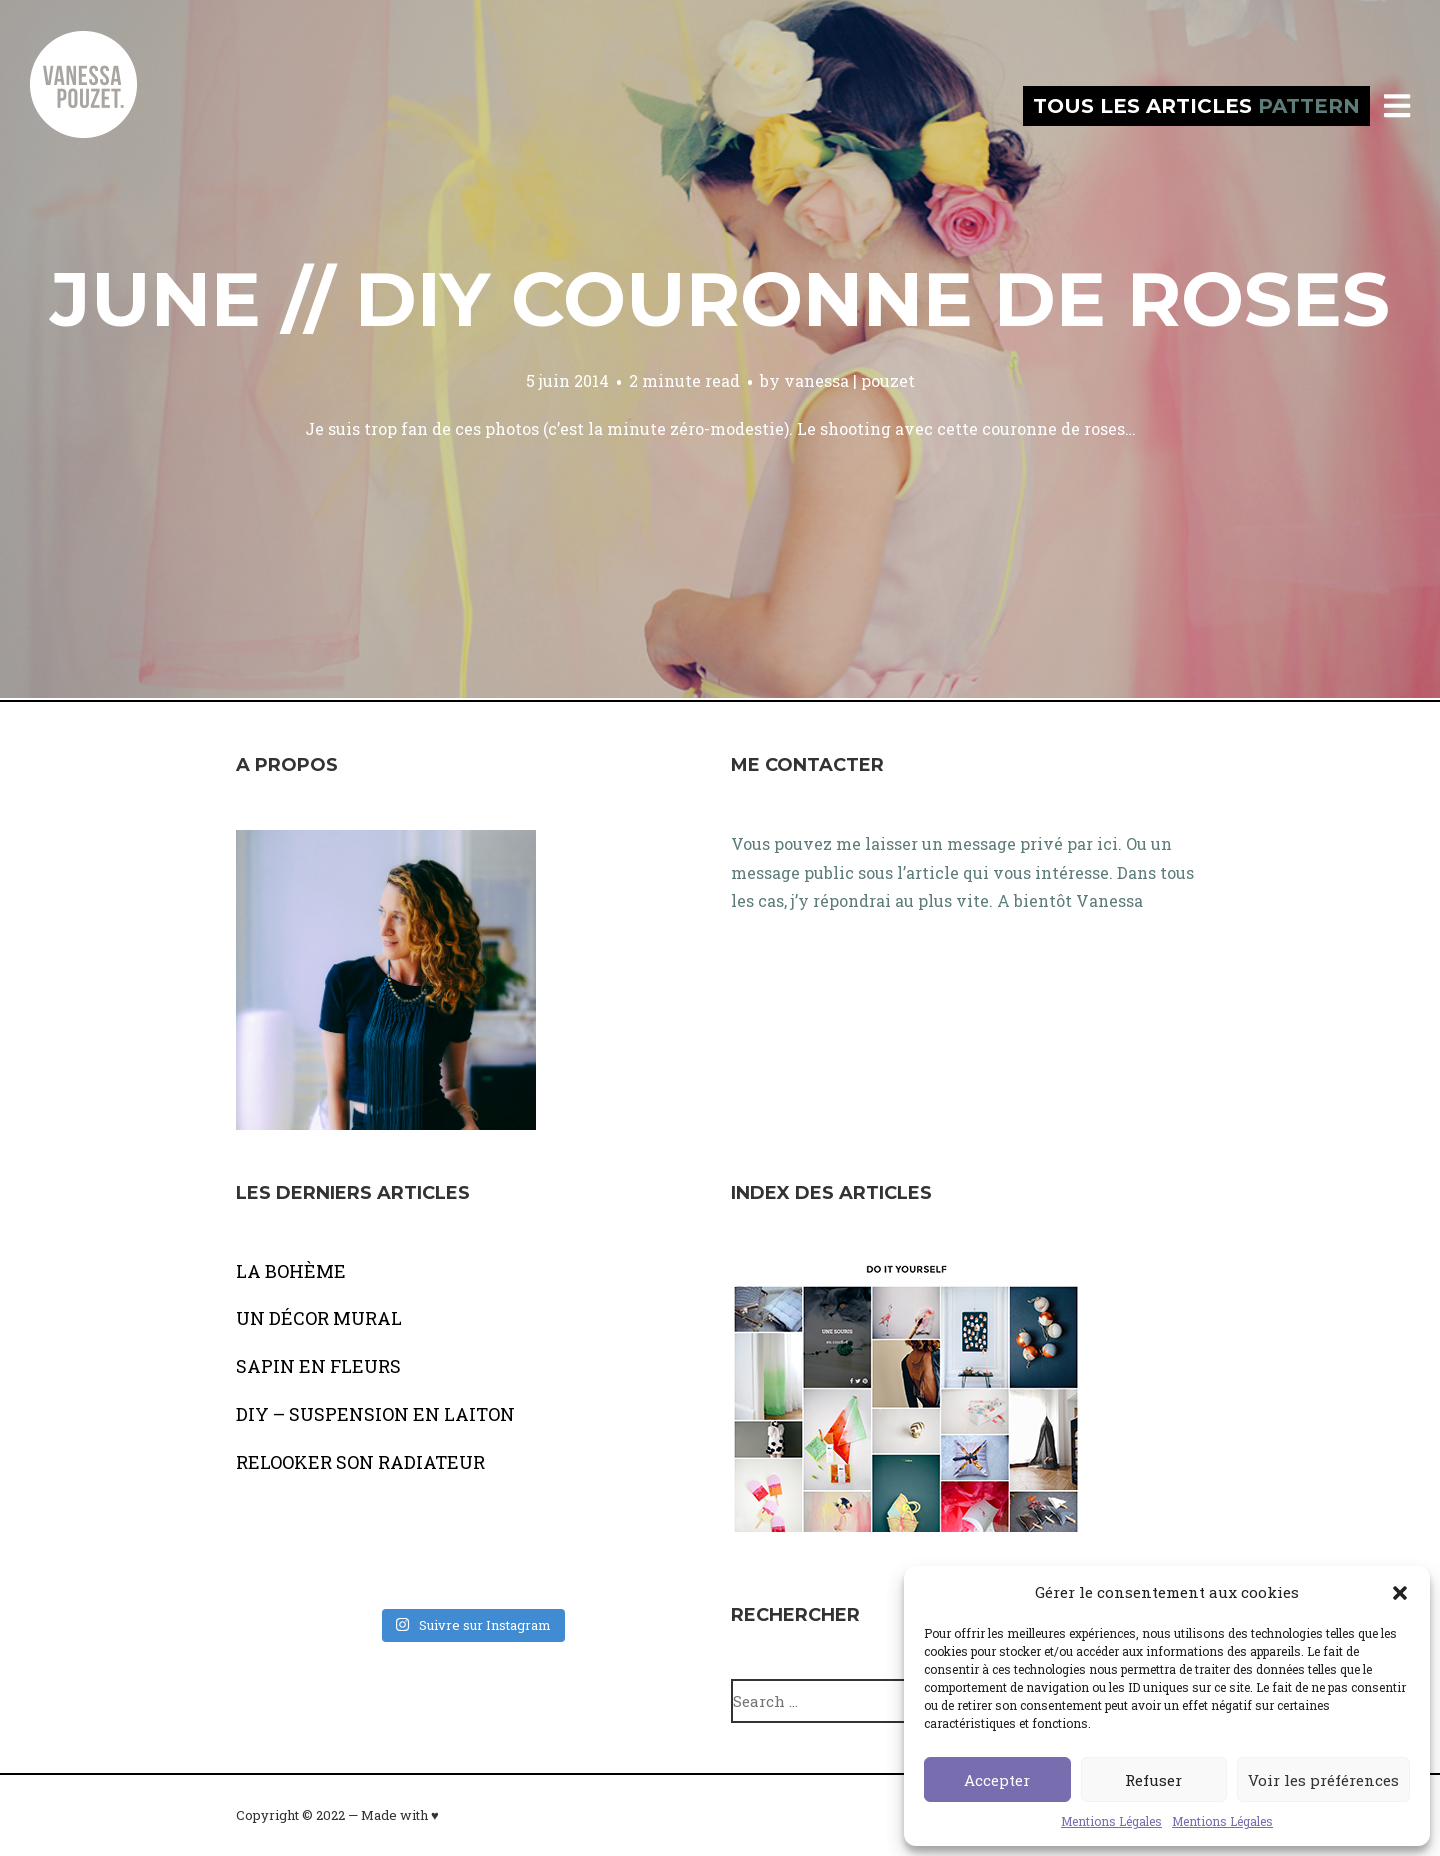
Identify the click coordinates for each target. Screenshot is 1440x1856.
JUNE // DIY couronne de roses (720, 299)
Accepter (997, 1780)
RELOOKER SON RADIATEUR (360, 1462)
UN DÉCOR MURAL (319, 1318)
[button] (1400, 1593)
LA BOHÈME (291, 1271)
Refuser (1153, 1780)
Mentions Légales (1111, 1821)
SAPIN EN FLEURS (318, 1366)
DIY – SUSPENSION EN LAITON (375, 1414)
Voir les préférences (1323, 1780)
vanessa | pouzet (849, 380)
